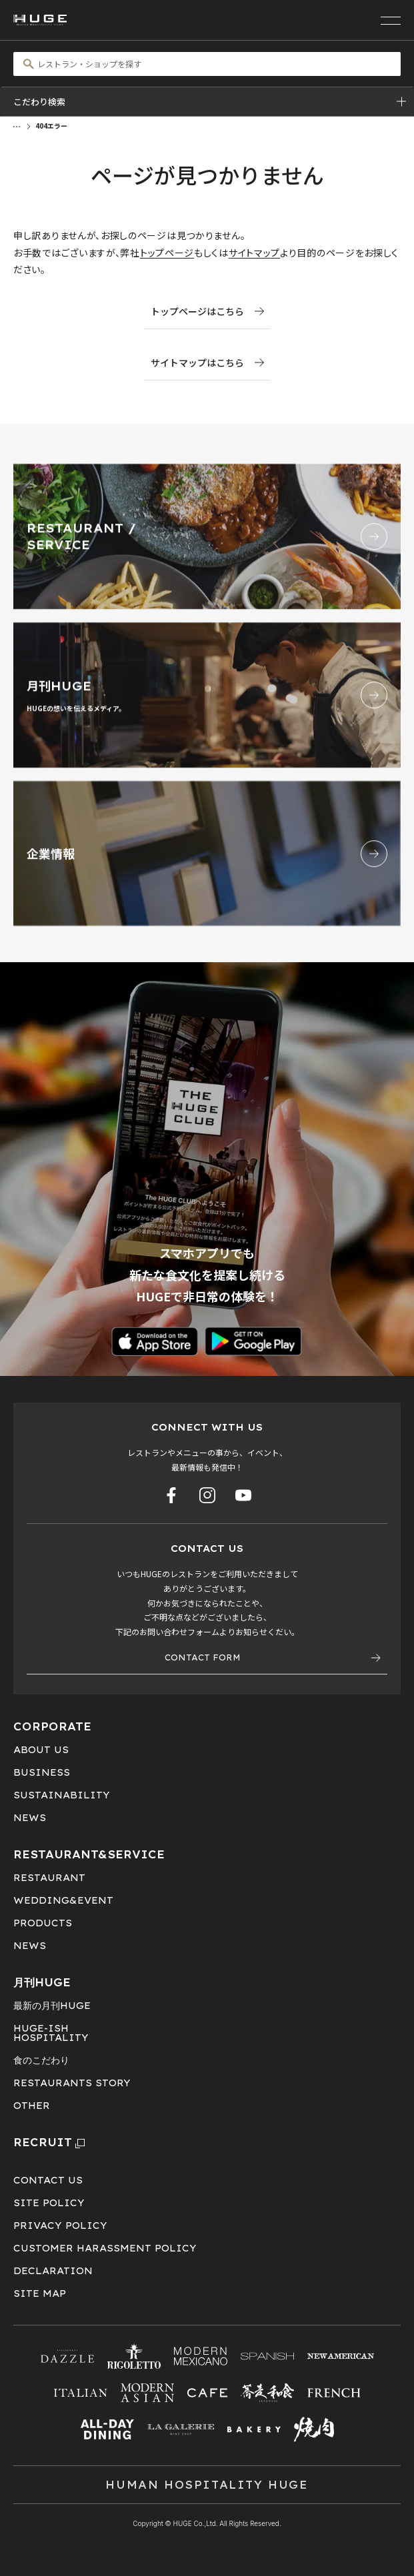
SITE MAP (39, 2293)
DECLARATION (53, 2271)
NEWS (29, 1818)
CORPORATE (52, 1726)
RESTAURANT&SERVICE (89, 1854)
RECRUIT (49, 2142)
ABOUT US (41, 1750)
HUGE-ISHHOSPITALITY (51, 2033)
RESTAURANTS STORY (72, 2083)
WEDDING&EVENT (63, 1900)
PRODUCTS (42, 1923)
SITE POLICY (49, 2203)
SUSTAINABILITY (61, 1795)
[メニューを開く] (391, 20)
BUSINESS (41, 1772)
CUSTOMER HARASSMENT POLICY (105, 2248)
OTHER (31, 2106)
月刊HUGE (42, 1982)
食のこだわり (41, 2060)
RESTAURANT (49, 1878)
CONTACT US (48, 2180)
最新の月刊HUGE (52, 2006)
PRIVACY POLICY (60, 2226)
